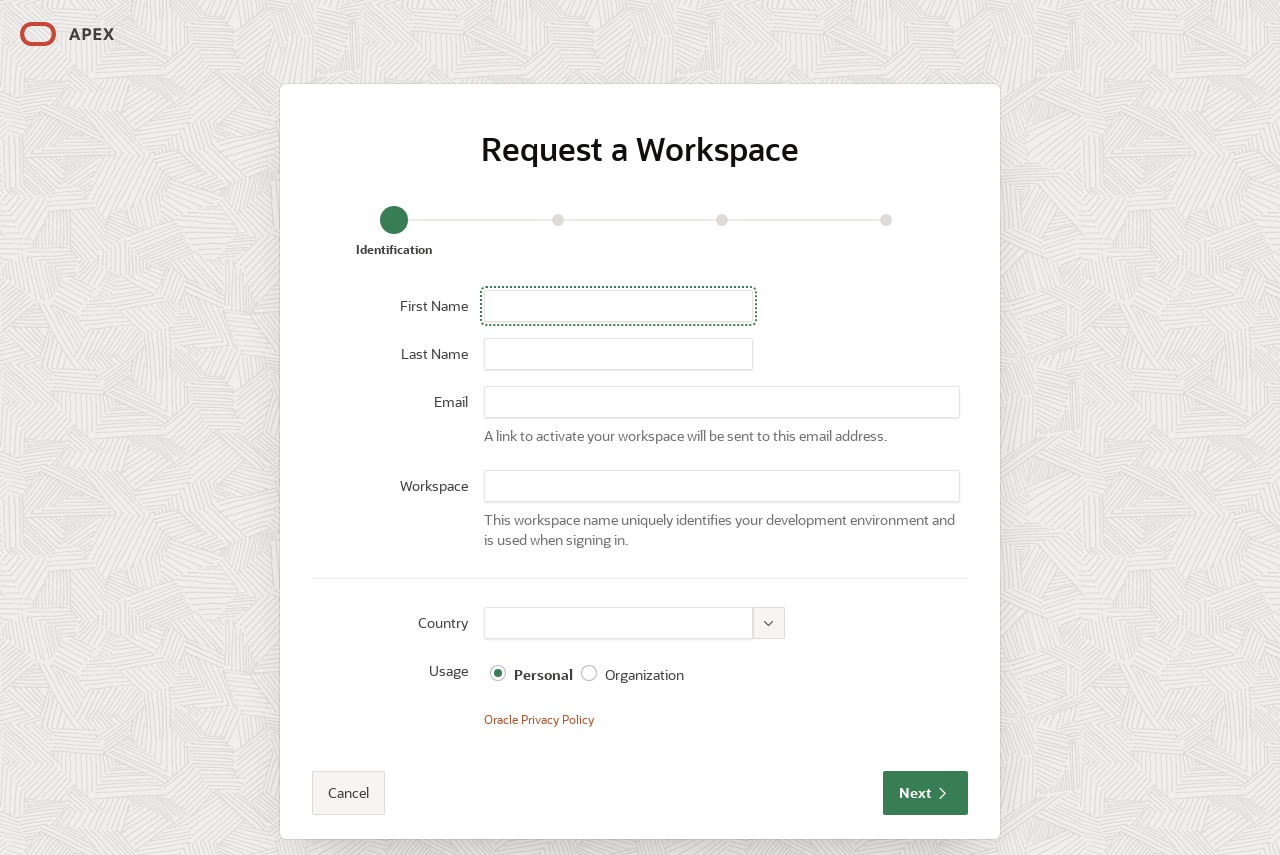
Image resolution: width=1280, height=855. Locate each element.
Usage (448, 670)
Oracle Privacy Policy (539, 719)
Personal (543, 674)
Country (443, 622)
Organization (644, 674)
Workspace (434, 485)
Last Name (434, 353)
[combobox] (618, 623)
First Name (434, 305)
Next (925, 793)
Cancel (348, 792)
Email (451, 401)
